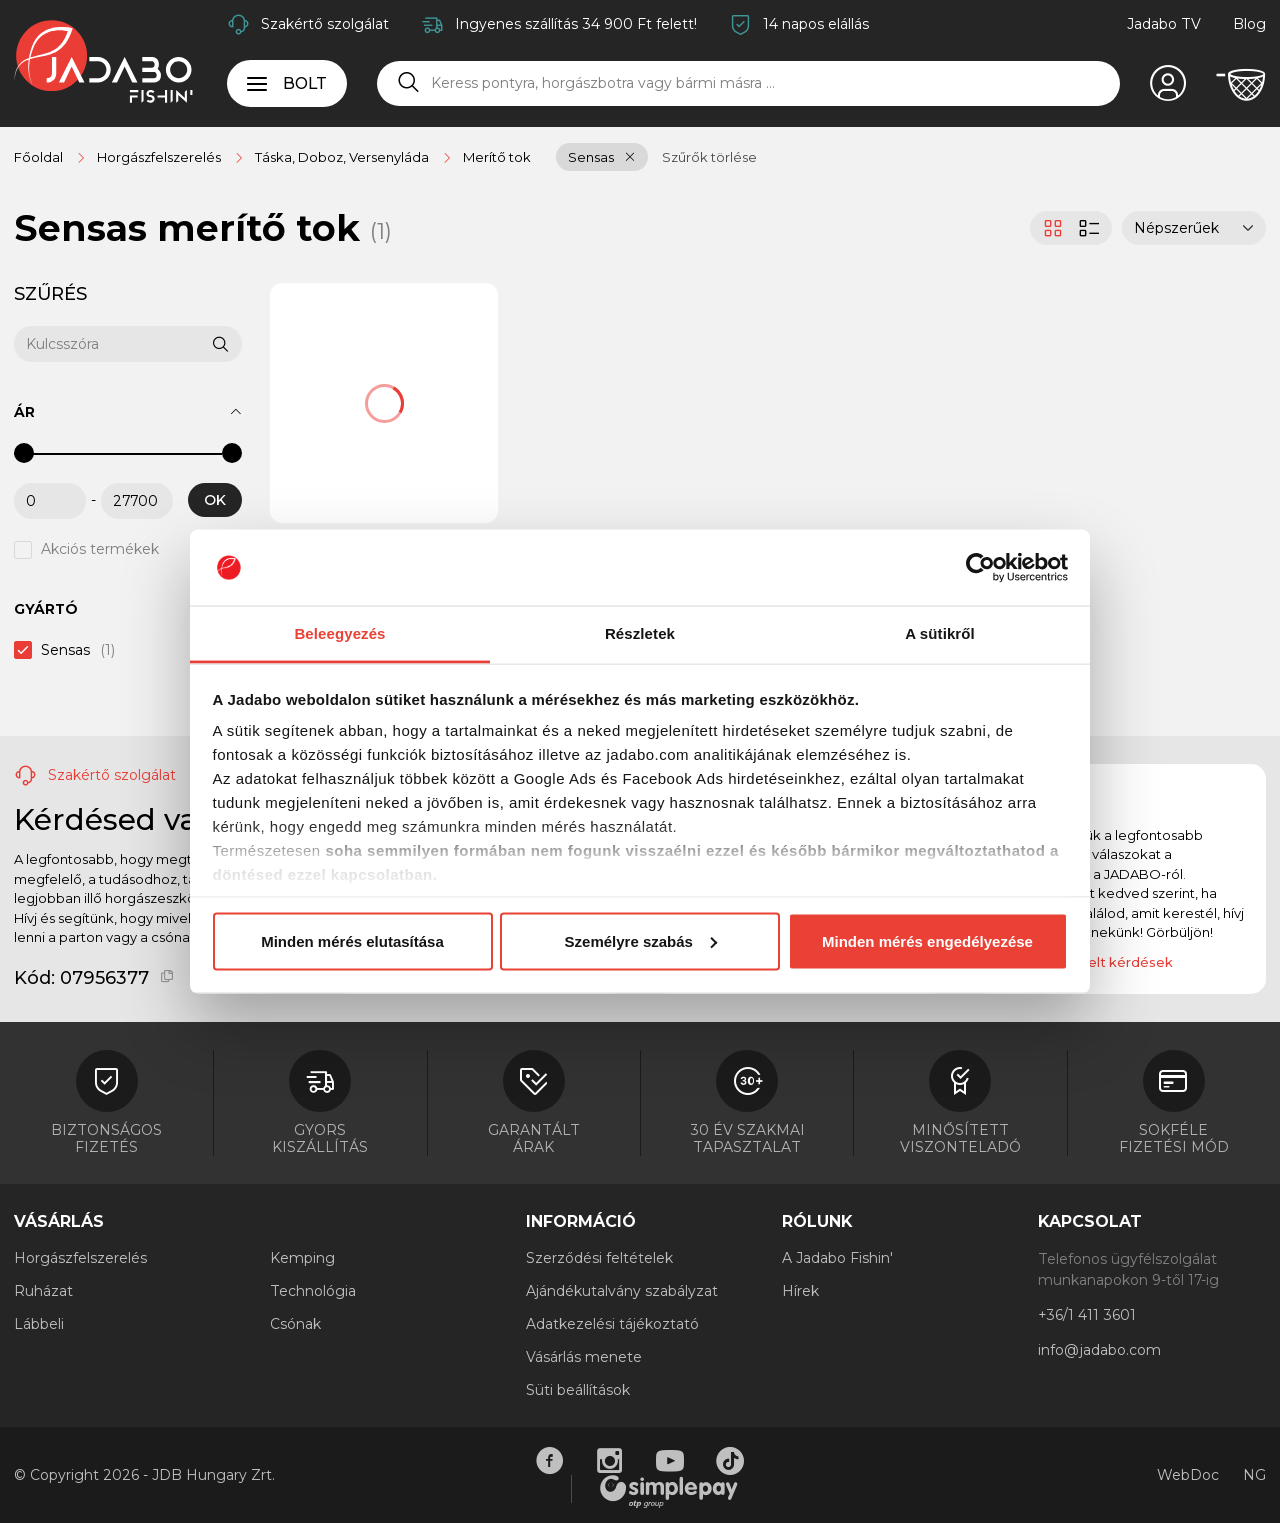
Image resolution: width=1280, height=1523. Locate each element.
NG (1254, 1475)
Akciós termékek (100, 550)
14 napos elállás (816, 24)
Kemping (302, 1258)
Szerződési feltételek (599, 1258)
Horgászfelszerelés (80, 1258)
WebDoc (1188, 1475)
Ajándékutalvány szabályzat (622, 1291)
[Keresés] (409, 83)
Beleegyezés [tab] (339, 633)
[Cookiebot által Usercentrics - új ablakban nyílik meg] (980, 568)
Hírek (800, 1291)
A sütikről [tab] (940, 633)
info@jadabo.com (1099, 1350)
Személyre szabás (641, 940)
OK (215, 500)
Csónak (295, 1324)
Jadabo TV (1164, 24)
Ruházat (43, 1291)
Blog (1249, 24)
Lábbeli (39, 1324)
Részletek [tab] (640, 633)
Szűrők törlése (709, 157)
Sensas (591, 157)
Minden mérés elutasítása (352, 940)
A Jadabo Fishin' (837, 1258)
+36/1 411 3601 (1087, 1315)
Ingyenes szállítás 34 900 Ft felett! (576, 24)
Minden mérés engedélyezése (927, 940)
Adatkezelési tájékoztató (612, 1324)
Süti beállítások (578, 1390)
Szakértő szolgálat (325, 24)
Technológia (313, 1291)
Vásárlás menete (584, 1357)
